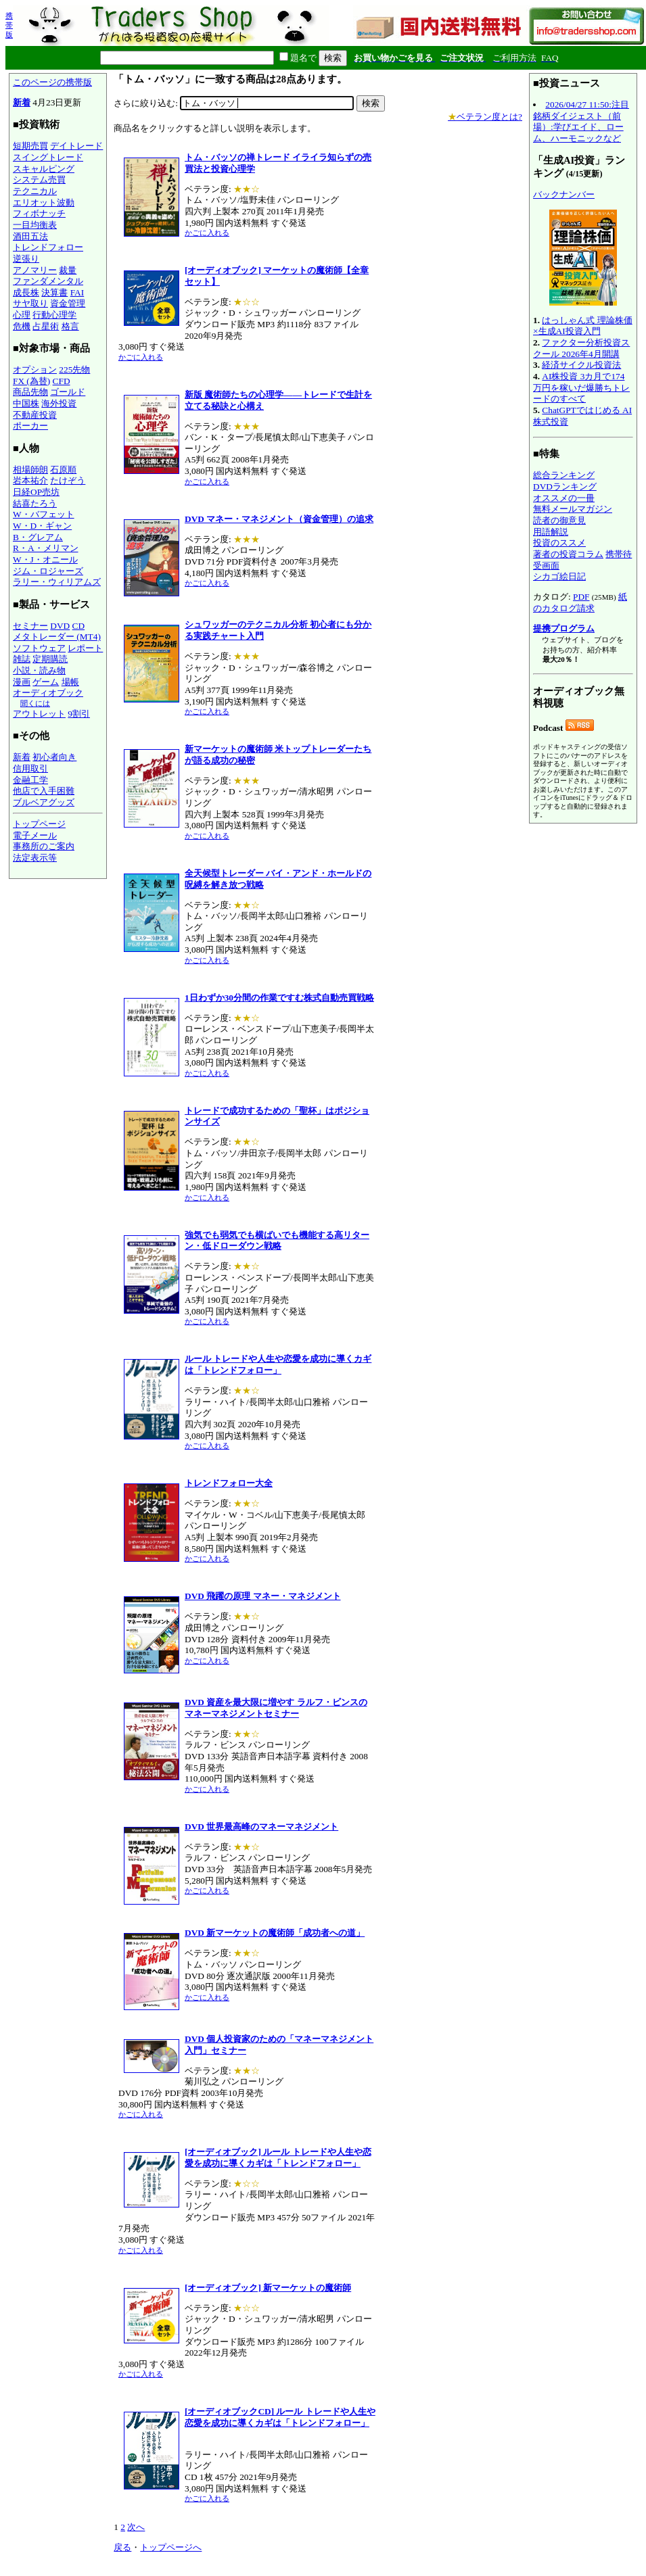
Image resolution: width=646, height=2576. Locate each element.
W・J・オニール (45, 559)
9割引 (79, 714)
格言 (70, 326)
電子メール (35, 835)
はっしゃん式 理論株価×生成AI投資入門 (582, 326)
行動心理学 (54, 315)
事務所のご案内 (43, 846)
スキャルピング (43, 169)
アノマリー (35, 270)
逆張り (26, 259)
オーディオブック (48, 693)
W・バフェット (43, 514)
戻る (122, 2547)
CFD (61, 381)
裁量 (67, 270)
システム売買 (39, 179)
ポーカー (30, 426)
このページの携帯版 (52, 82)
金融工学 (30, 780)
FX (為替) (31, 381)
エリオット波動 (43, 202)
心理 (21, 315)
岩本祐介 (30, 480)
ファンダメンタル (48, 281)
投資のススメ (559, 543)
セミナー (30, 626)
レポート (85, 648)
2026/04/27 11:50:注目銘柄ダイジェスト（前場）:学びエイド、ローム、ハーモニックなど (581, 121)
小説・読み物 (39, 670)
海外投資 (58, 403)
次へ (136, 2527)
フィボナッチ (39, 213)
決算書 (54, 292)
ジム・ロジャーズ (48, 571)
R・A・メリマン (45, 548)
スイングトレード (48, 157)
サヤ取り (30, 303)
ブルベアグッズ (43, 802)
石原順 (63, 469)
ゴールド (67, 392)
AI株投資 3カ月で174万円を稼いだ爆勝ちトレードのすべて (581, 387)
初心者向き (54, 757)
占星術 (45, 326)
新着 (21, 102)
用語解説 (550, 532)
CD (78, 626)
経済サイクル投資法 (581, 365)
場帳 (70, 682)
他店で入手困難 (43, 791)
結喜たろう (35, 503)
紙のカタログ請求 (580, 602)
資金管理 (67, 303)
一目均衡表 (35, 225)
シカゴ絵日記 (559, 576)
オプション (35, 369)
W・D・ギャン (42, 526)
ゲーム (45, 682)
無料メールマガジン (572, 509)
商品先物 (30, 392)
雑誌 (21, 659)
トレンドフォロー (48, 247)
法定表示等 (35, 858)
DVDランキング (565, 486)
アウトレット (39, 714)
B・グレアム (38, 537)
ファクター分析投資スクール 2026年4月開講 (581, 348)
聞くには (35, 703)
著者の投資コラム (568, 554)
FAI (77, 292)
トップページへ (171, 2547)
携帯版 (9, 25)
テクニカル (35, 191)
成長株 (26, 292)
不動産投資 (35, 415)
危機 (21, 326)
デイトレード (76, 146)
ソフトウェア (39, 648)
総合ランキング (564, 475)
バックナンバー (564, 194)
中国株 (26, 403)
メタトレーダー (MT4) (57, 636)
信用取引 (30, 768)
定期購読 (50, 659)
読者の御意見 (559, 520)
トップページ (39, 824)
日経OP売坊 (36, 492)
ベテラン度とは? (485, 117)
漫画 (21, 682)
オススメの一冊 (564, 498)
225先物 (74, 369)
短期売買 (30, 146)
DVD (60, 626)
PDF (581, 597)
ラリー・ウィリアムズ (57, 582)
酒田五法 (30, 236)
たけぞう (67, 480)
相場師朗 (30, 469)
